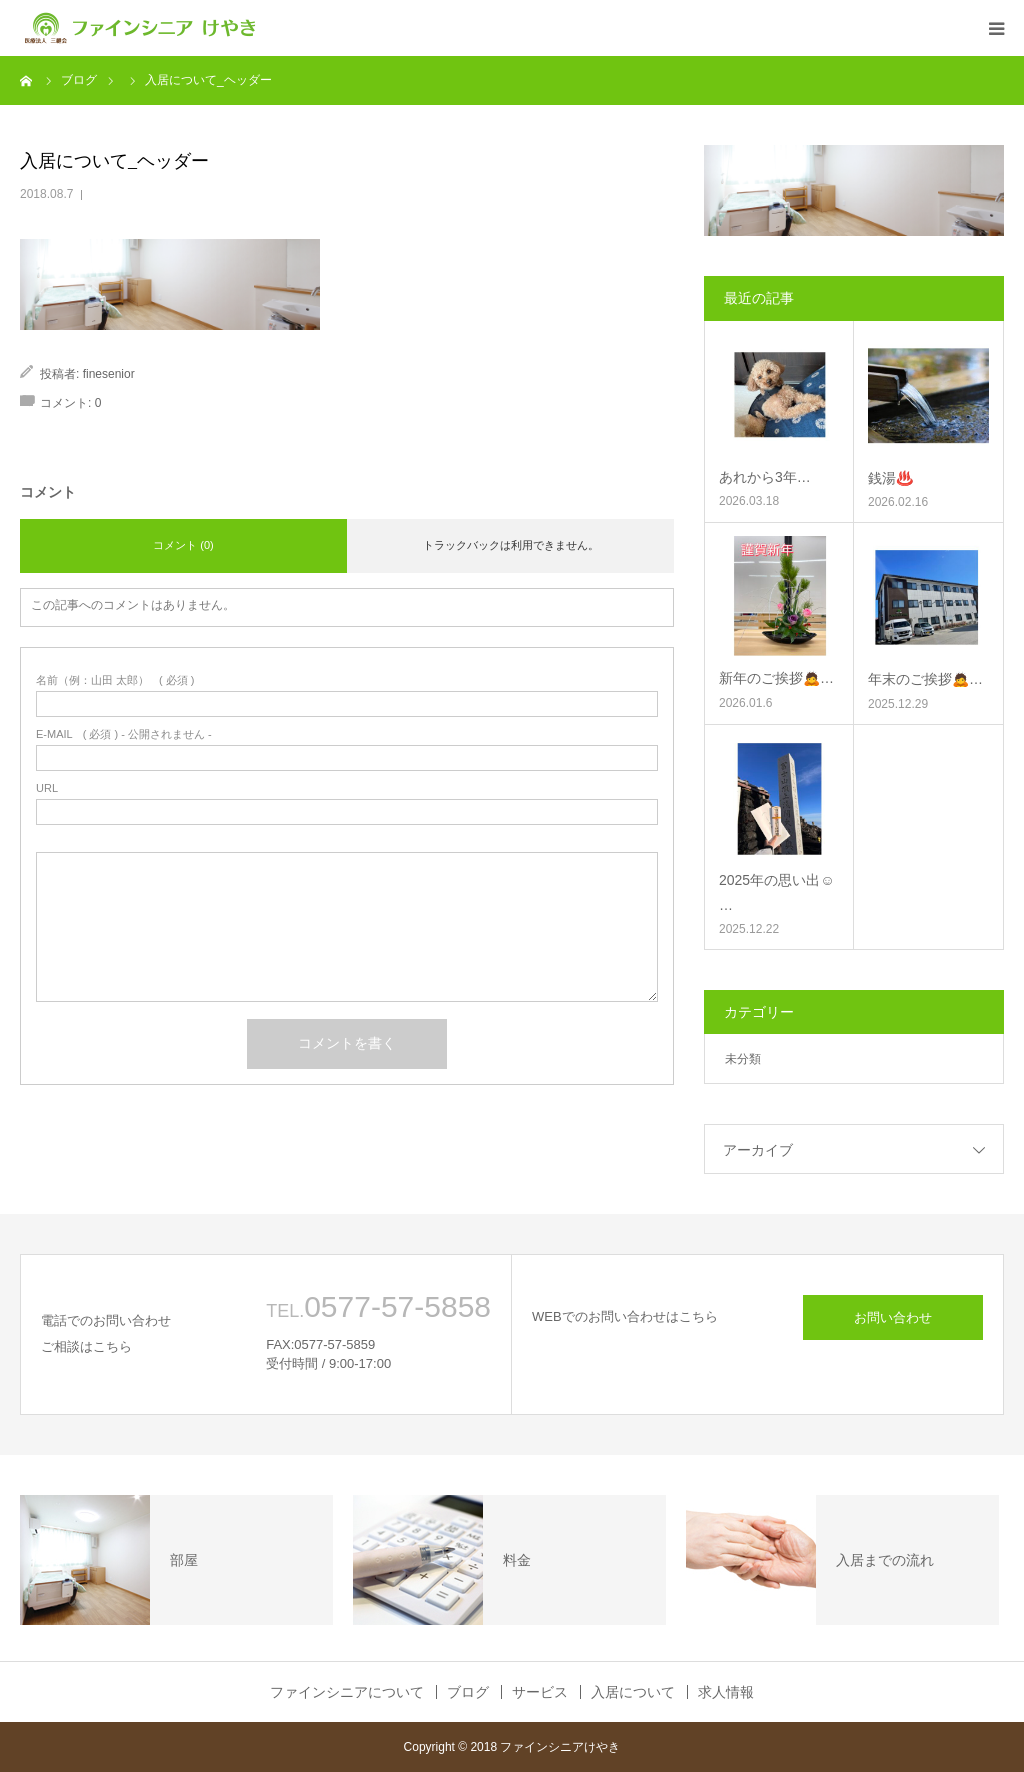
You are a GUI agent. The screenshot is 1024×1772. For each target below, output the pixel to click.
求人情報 (726, 1692)
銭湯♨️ (890, 478)
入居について (633, 1692)
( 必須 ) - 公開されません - (124, 734)
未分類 (743, 1059)
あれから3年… (765, 477)
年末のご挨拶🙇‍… (925, 679)
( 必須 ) (115, 680)
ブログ (468, 1692)
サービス (540, 1692)
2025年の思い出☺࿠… (776, 892)
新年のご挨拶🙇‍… (776, 678)
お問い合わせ (893, 1317)
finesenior (109, 374)
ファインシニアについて (347, 1692)
